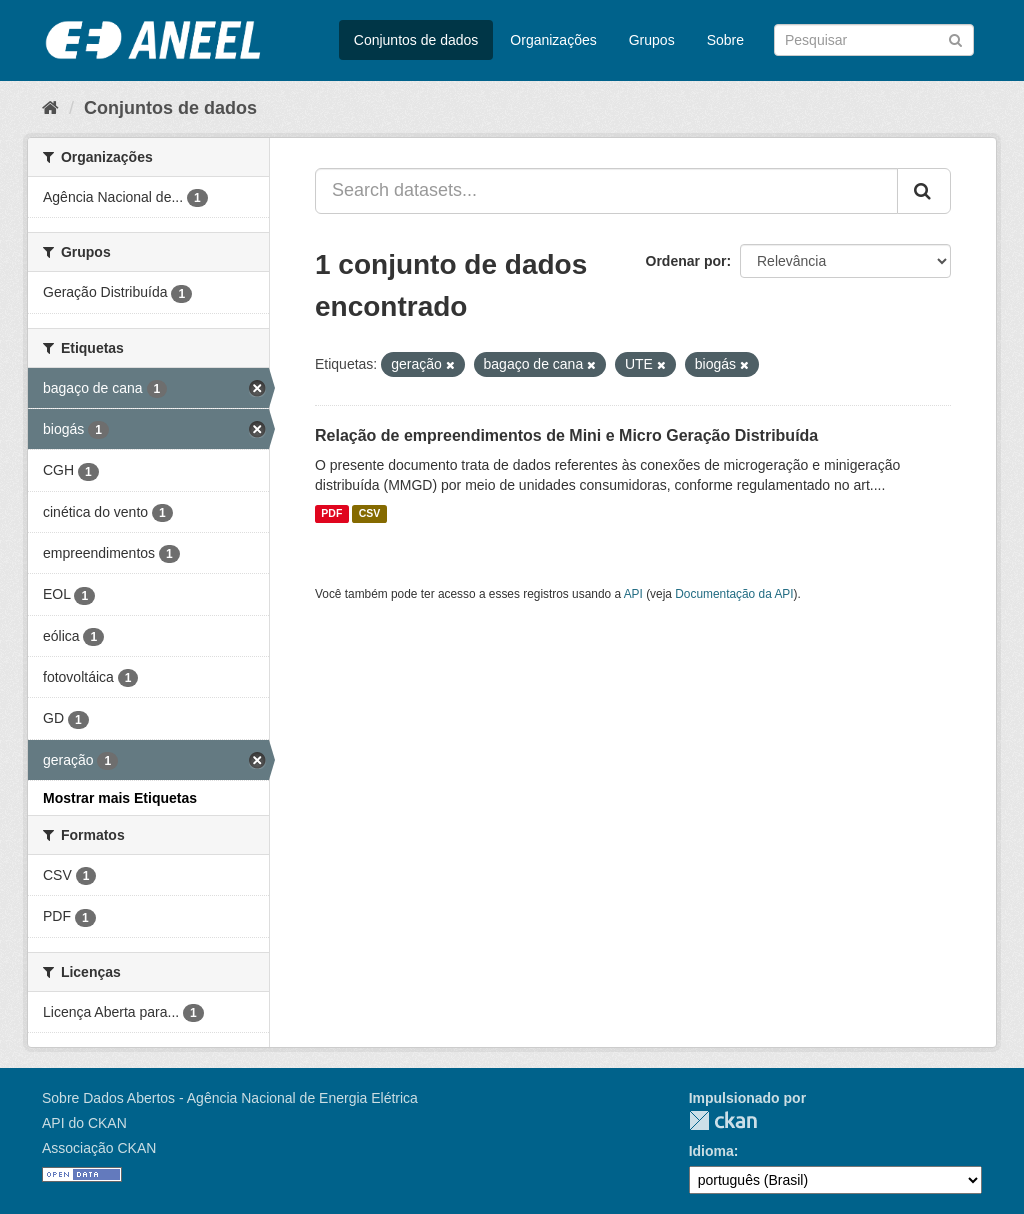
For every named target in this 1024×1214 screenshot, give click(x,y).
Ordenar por (686, 261)
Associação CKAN (99, 1148)
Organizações (553, 40)
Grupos (652, 40)
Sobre (725, 40)
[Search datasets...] (606, 191)
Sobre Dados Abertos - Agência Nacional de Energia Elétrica (230, 1098)
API (633, 594)
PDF (331, 514)
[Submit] (955, 38)
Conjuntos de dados (416, 40)
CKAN (723, 1120)
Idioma (711, 1151)
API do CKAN (84, 1123)
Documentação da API (734, 594)
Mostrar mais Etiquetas (120, 798)
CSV (370, 514)
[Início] (50, 108)
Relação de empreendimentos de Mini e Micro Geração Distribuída (566, 435)
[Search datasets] (874, 40)
